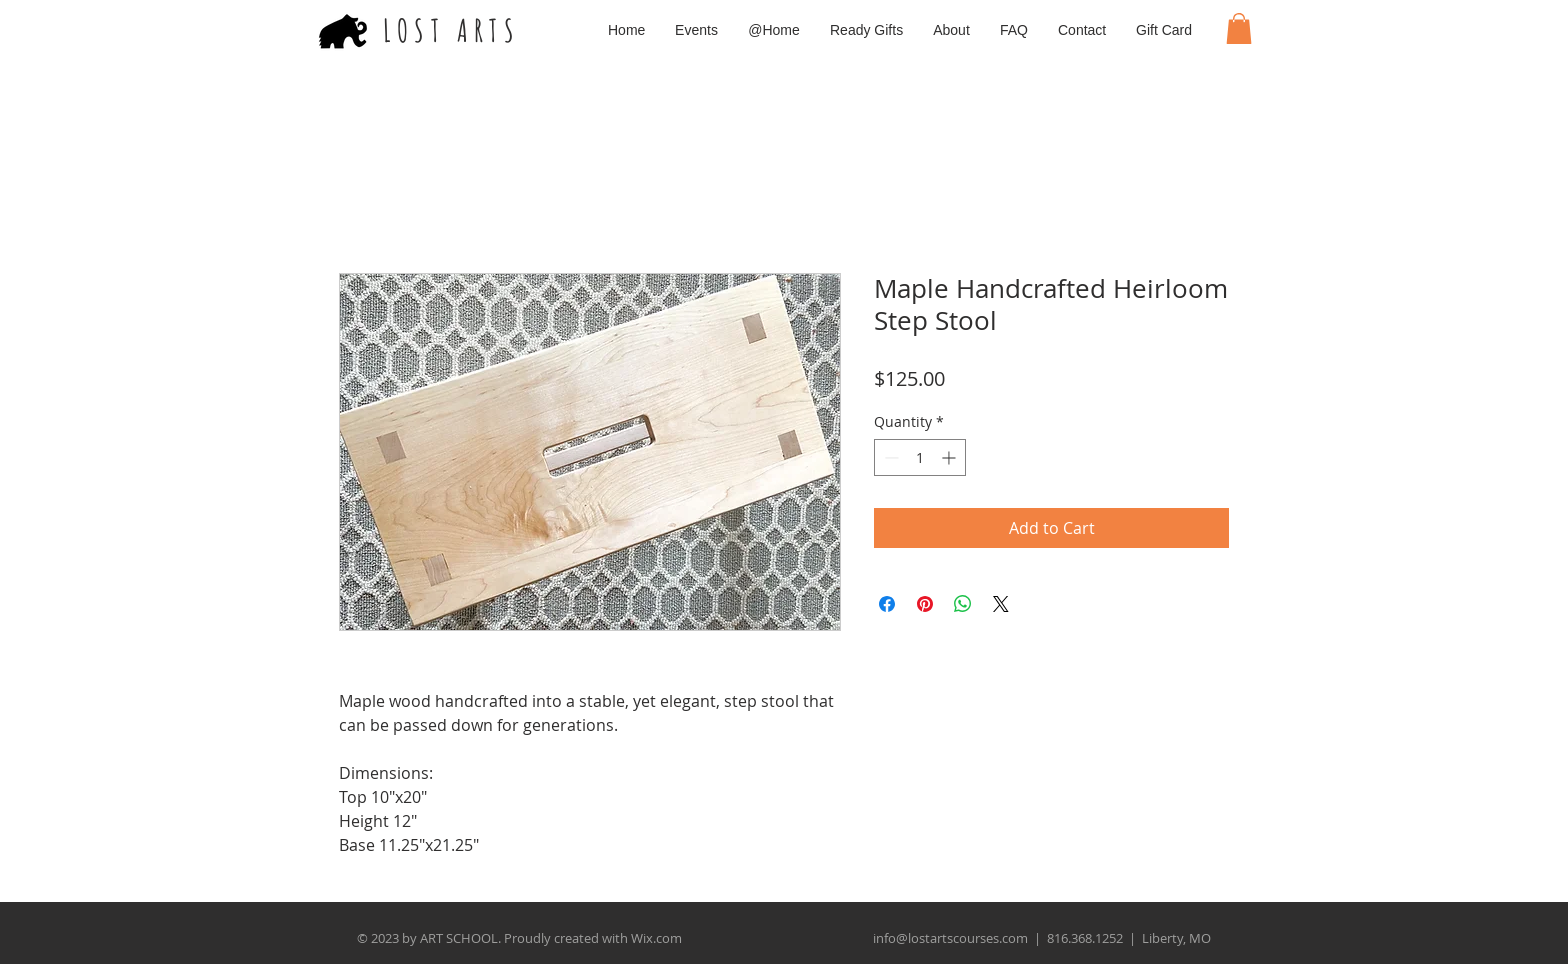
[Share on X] (1001, 604)
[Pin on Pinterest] (925, 604)
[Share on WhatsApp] (963, 604)
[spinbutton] (920, 457)
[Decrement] (889, 457)
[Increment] (950, 457)
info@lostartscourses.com (950, 938)
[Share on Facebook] (887, 604)
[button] (1239, 28)
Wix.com (656, 938)
